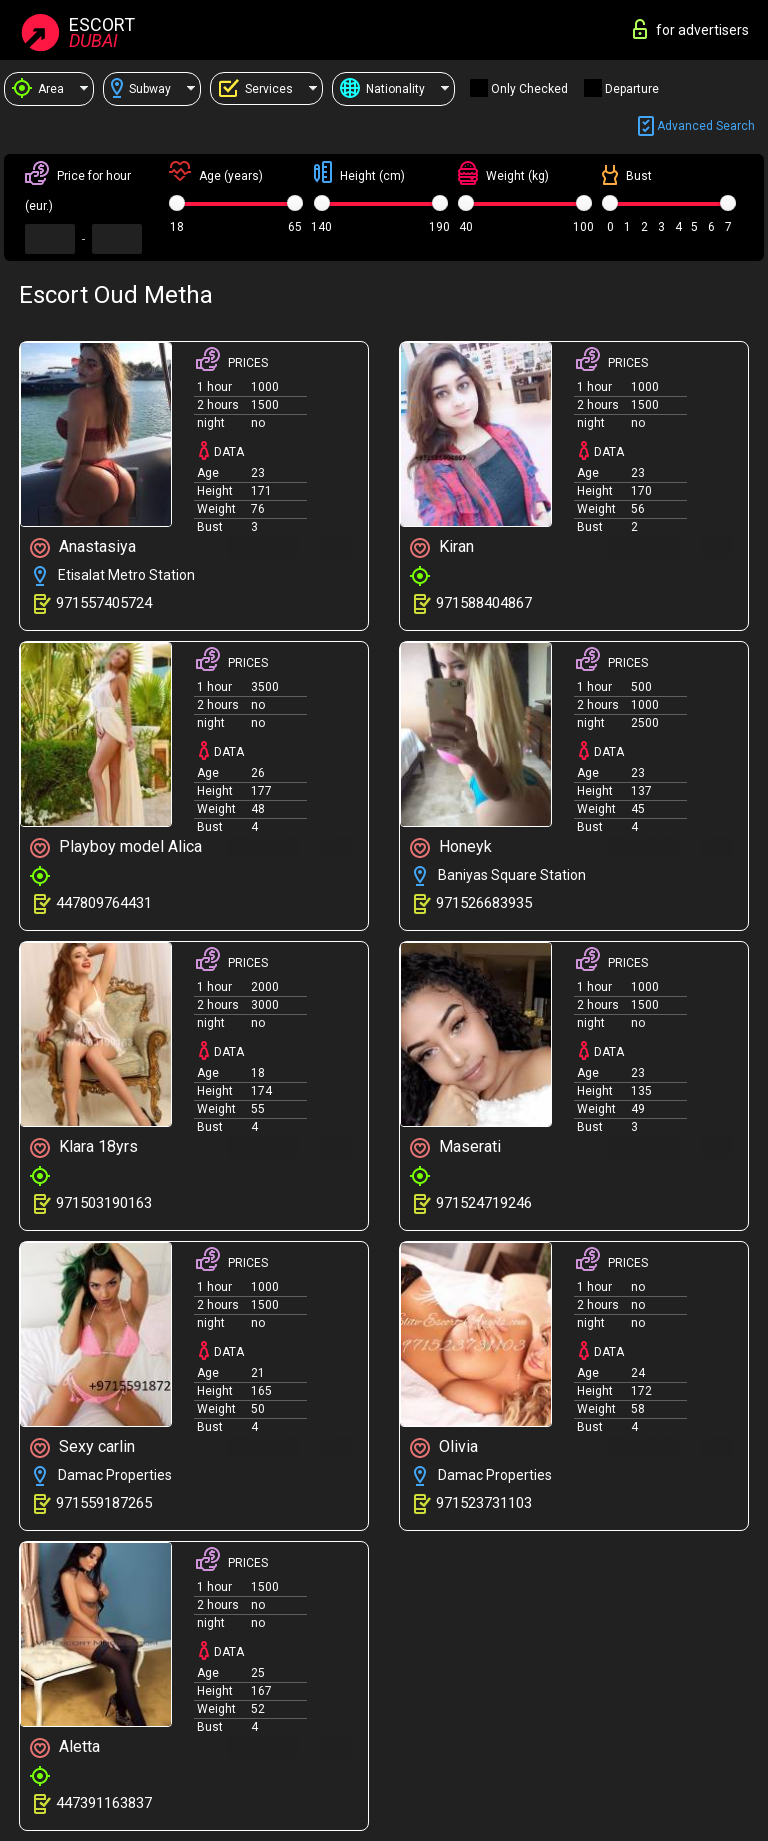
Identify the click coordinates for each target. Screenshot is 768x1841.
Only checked (529, 89)
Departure (632, 89)
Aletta (65, 1747)
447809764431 (104, 903)
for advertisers (691, 29)
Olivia (444, 1447)
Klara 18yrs (84, 1147)
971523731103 (484, 1503)
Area (38, 89)
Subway (141, 89)
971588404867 (484, 603)
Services (255, 88)
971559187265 (104, 1503)
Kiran (442, 547)
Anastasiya (83, 547)
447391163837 (104, 1803)
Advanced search (696, 126)
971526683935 (484, 903)
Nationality (382, 89)
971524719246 (484, 1203)
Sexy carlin (82, 1447)
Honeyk (451, 847)
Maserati (455, 1147)
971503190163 (104, 1203)
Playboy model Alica (116, 847)
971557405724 (104, 603)
